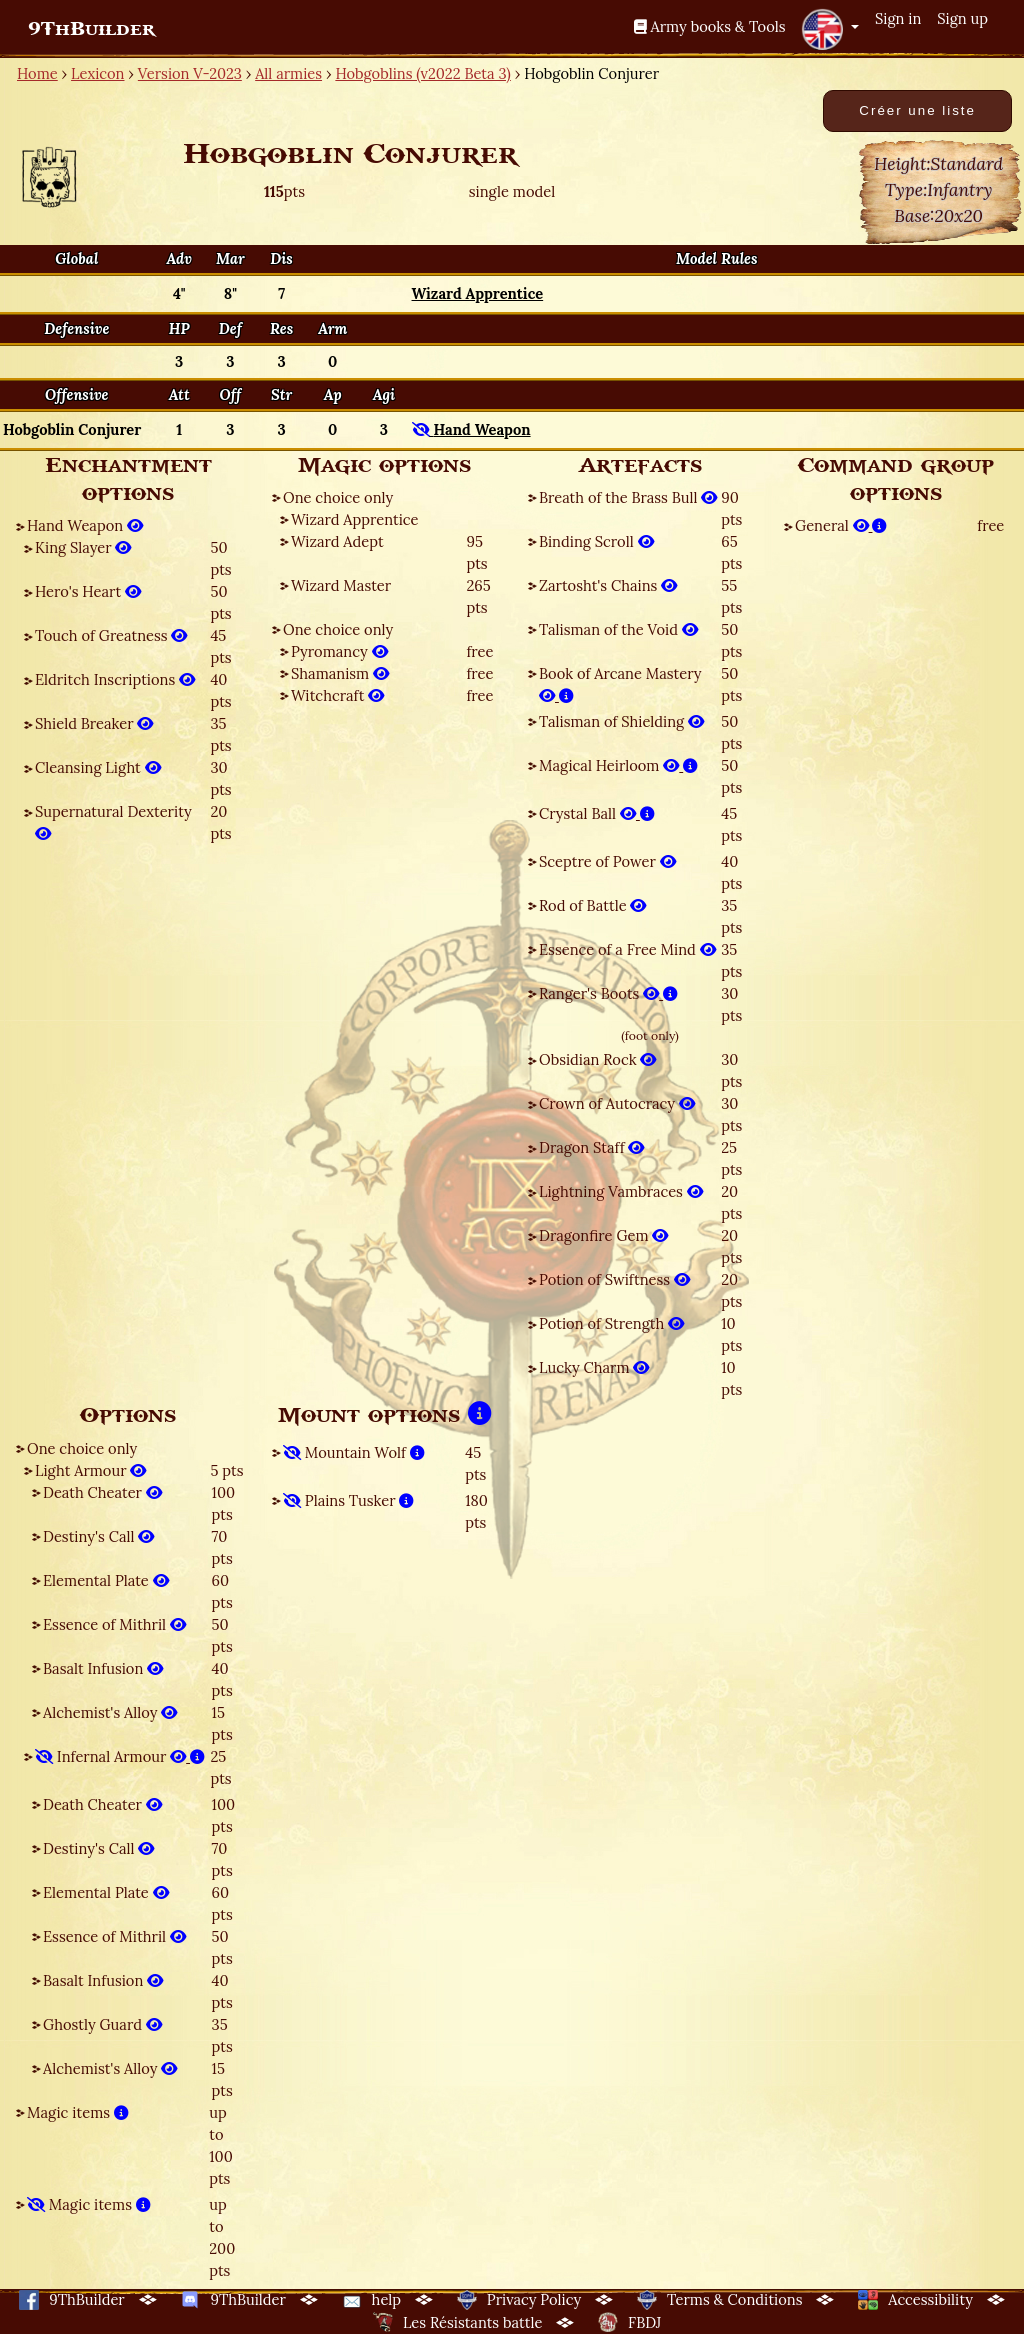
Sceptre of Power (607, 861)
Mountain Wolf (354, 1452)
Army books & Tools (710, 26)
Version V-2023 (190, 73)
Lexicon (97, 73)
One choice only (338, 497)
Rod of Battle (592, 905)
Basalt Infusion (103, 1668)
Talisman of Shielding (621, 721)
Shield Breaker (94, 723)
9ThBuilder (91, 29)
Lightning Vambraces (621, 1191)
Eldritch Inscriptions (115, 679)
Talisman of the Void (618, 629)
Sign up (962, 18)
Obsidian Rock (597, 1059)
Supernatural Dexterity (113, 822)
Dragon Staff (591, 1147)
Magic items (78, 2112)
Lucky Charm (594, 1367)
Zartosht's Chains (608, 585)
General (841, 525)
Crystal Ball (597, 813)
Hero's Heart (88, 591)
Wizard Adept (337, 541)
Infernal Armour (120, 1756)
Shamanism (340, 673)
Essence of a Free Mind (627, 949)
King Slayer (83, 547)
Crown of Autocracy (617, 1103)
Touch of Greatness (111, 635)
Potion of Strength (611, 1323)
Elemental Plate (106, 1580)
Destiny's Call (98, 1536)
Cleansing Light (98, 767)
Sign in (898, 18)
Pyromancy (339, 651)
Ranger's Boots (608, 993)
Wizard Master (341, 585)
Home (37, 73)
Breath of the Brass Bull (628, 497)
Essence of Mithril (114, 1624)
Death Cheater (102, 1492)
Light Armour (90, 1470)
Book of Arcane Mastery (620, 684)
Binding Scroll (596, 541)
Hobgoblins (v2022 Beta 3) (422, 73)
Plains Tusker (348, 1500)
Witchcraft (337, 695)
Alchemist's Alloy (110, 1712)
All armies (288, 73)
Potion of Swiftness (614, 1279)
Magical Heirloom (618, 765)
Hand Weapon (85, 525)
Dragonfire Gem (603, 1235)
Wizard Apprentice (354, 519)
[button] (830, 29)
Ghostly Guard (102, 2024)
